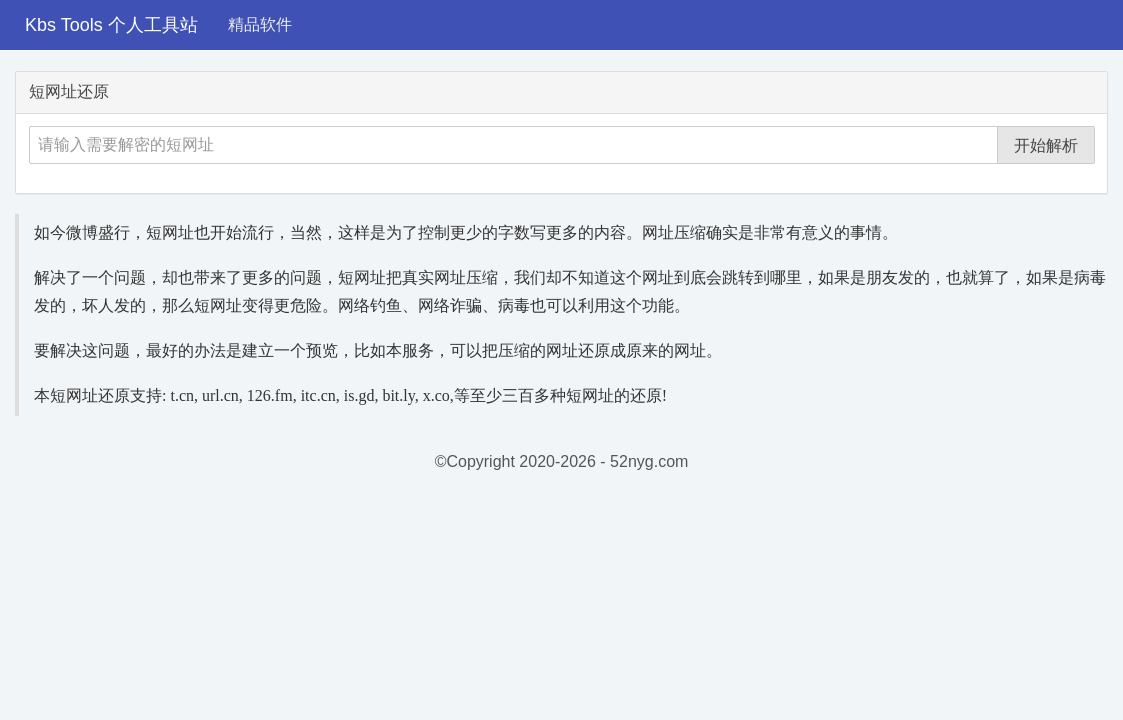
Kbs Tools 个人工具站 (111, 25)
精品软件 (260, 24)
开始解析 (1046, 145)
